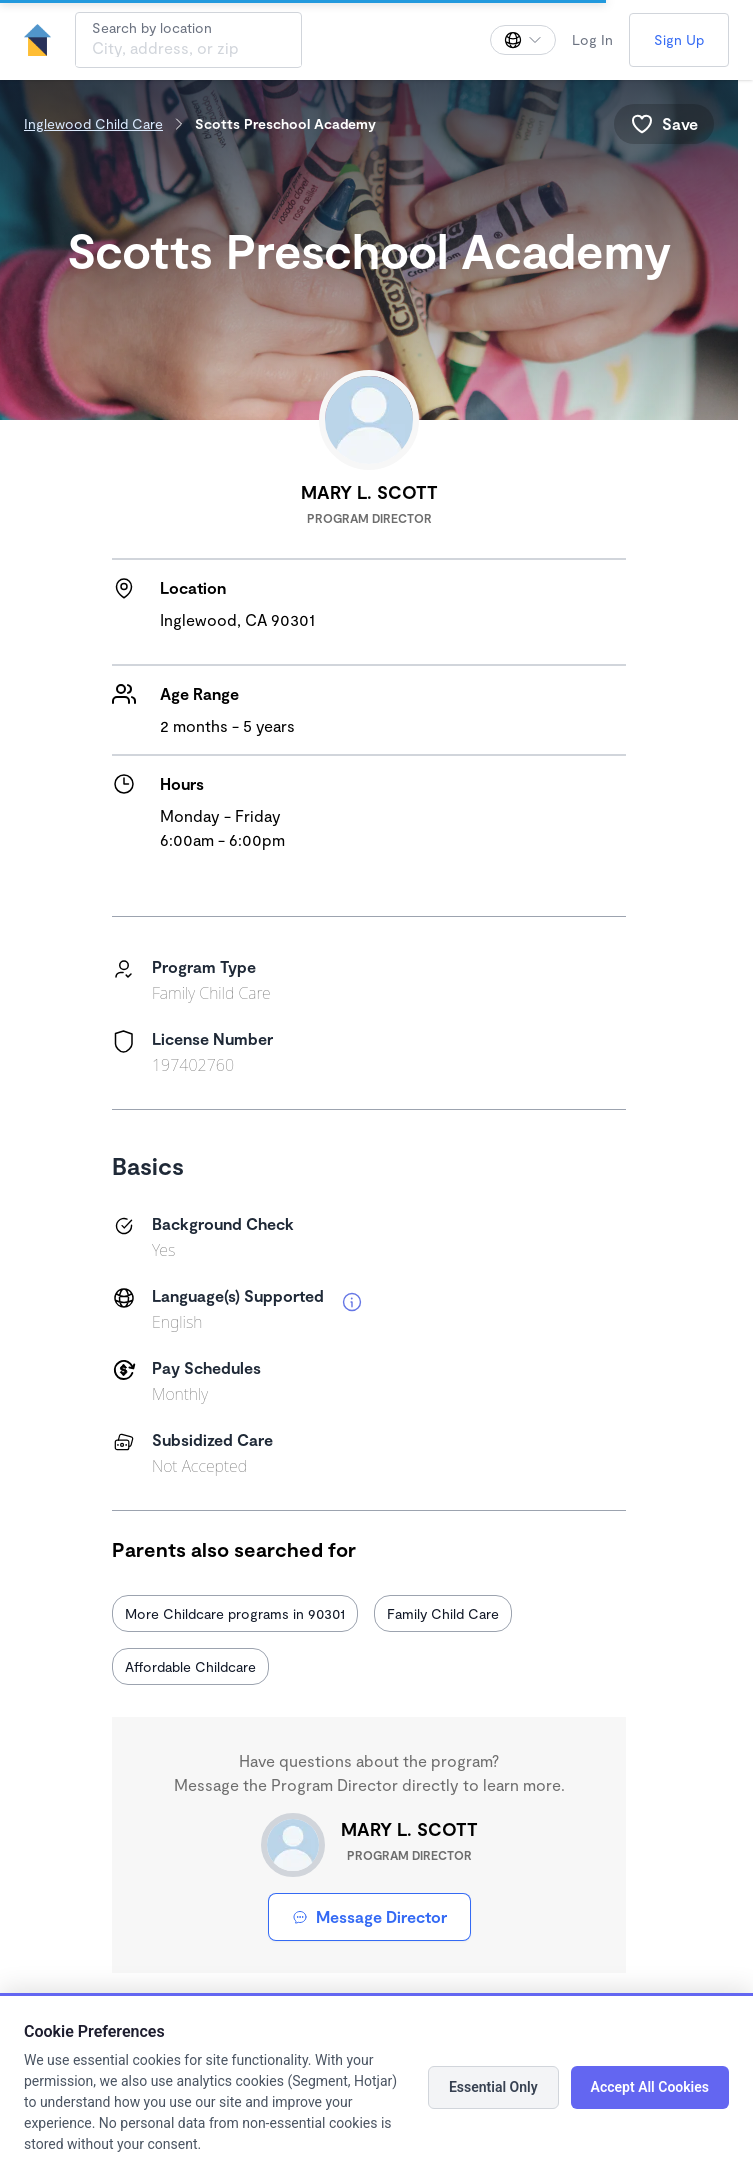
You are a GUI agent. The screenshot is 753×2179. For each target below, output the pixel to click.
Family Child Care (443, 1613)
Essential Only (493, 2087)
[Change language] (523, 40)
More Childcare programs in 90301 (235, 1613)
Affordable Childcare (190, 1666)
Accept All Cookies (650, 2087)
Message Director (369, 1916)
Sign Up (679, 39)
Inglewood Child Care (93, 123)
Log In (592, 39)
